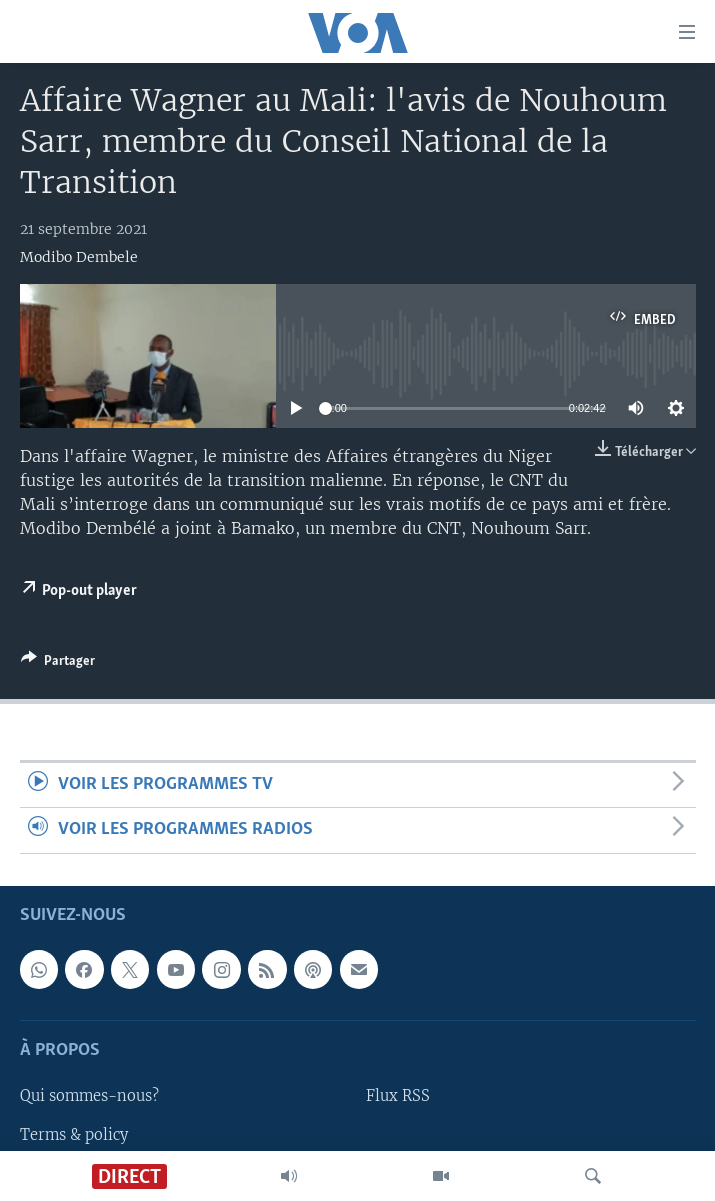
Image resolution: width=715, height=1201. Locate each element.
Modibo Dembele (79, 257)
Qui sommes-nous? (89, 1096)
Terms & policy (74, 1134)
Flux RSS (398, 1096)
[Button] (58, 664)
